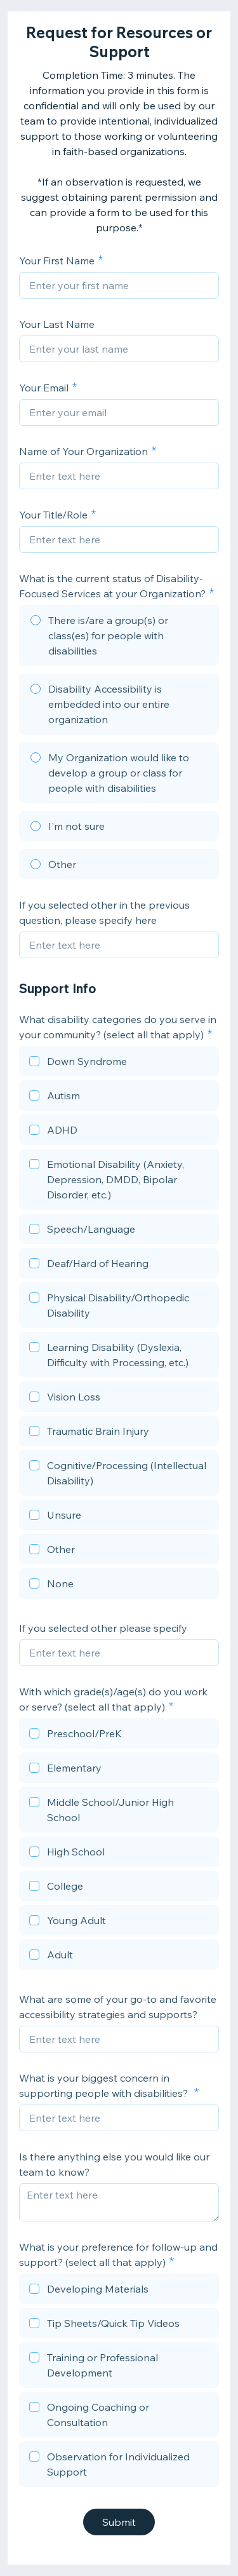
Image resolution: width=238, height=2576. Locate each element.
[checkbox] (119, 1063)
